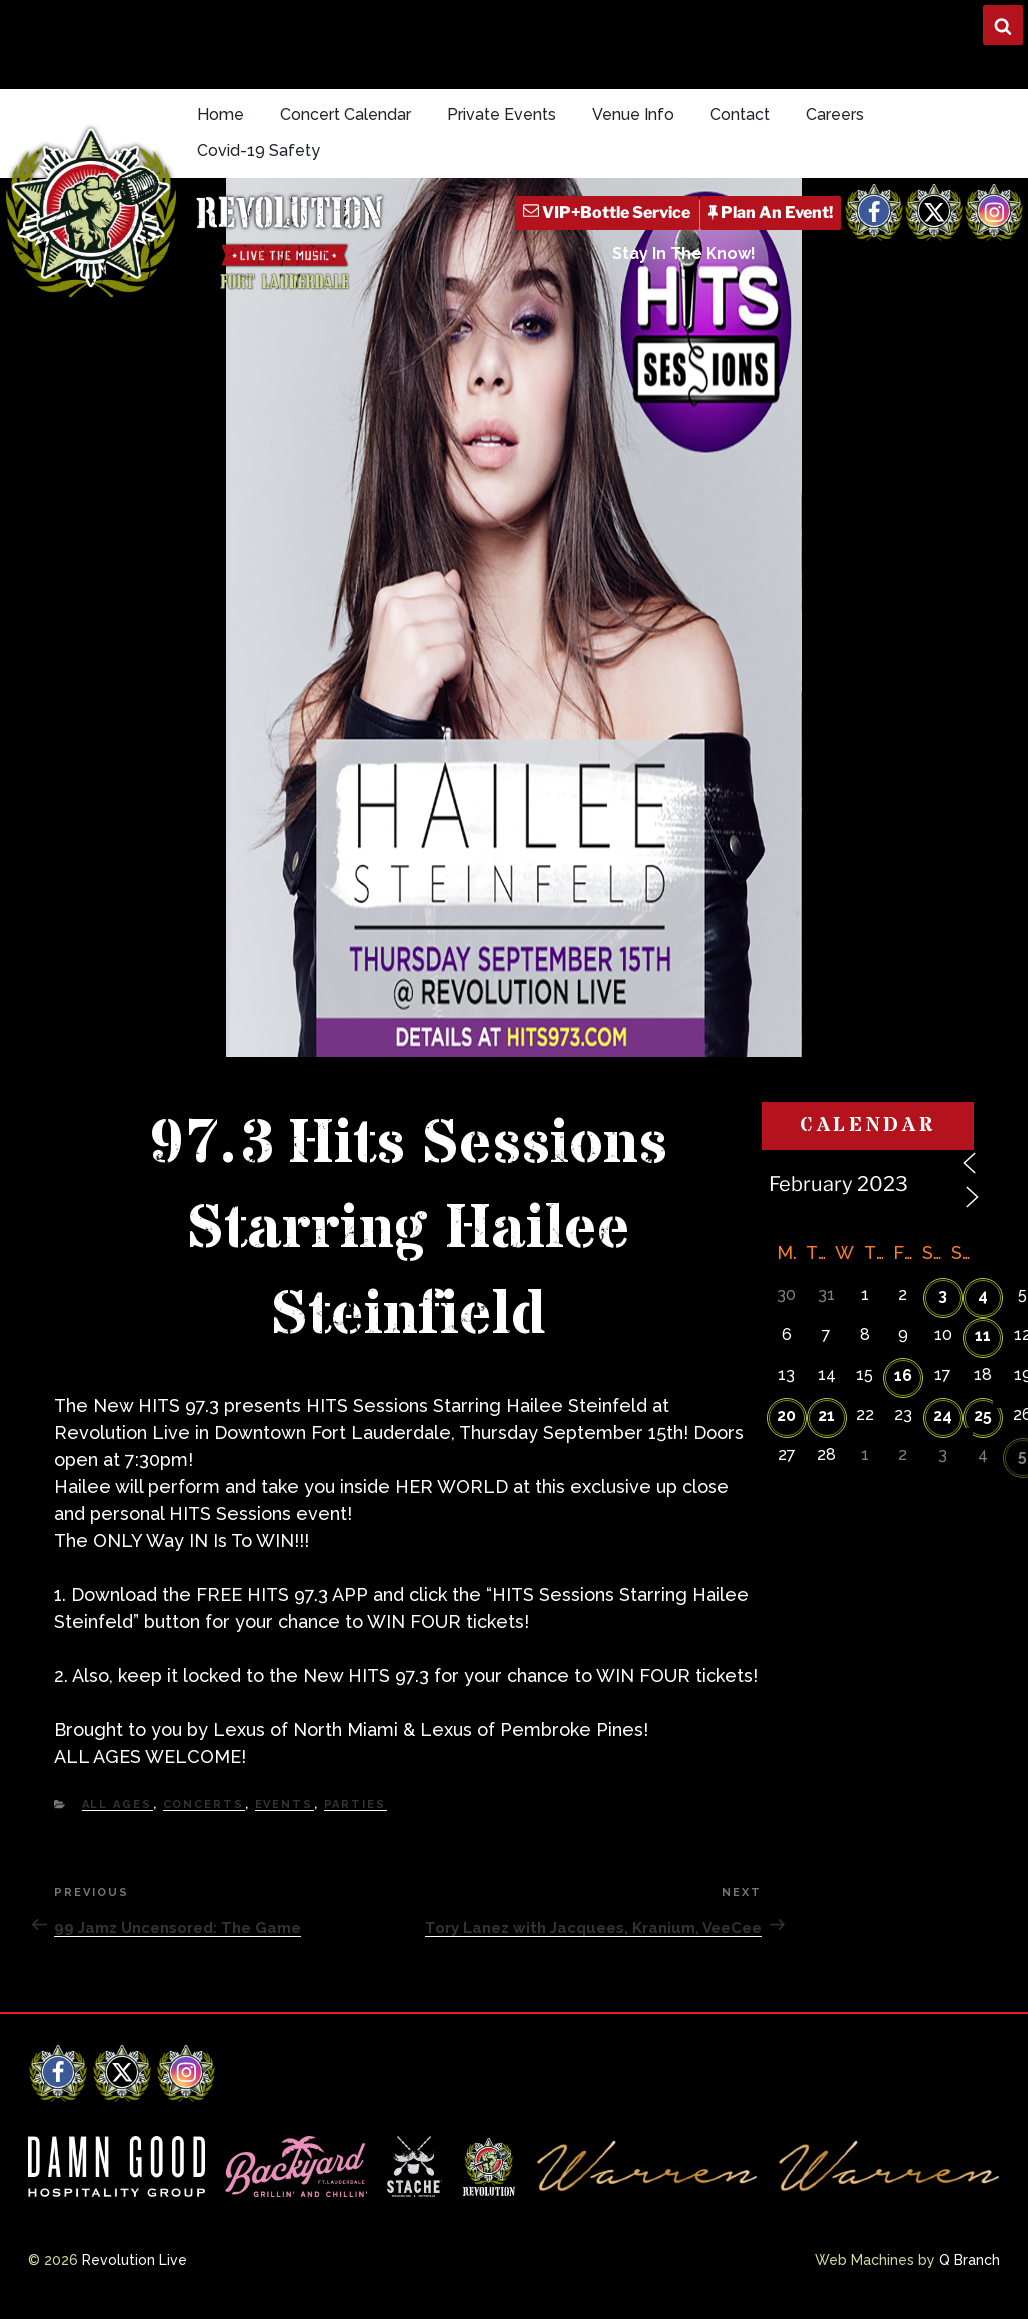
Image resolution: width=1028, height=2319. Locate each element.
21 (826, 1415)
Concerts (204, 1804)
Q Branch (969, 2260)
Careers (835, 114)
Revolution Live (134, 2260)
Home (220, 114)
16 (903, 1375)
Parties (355, 1804)
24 (942, 1415)
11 (983, 1335)
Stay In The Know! (684, 253)
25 (983, 1415)
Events (284, 1804)
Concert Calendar (345, 114)
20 (786, 1415)
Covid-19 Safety (258, 150)
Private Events (501, 114)
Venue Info (633, 114)
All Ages (117, 1804)
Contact (740, 114)
